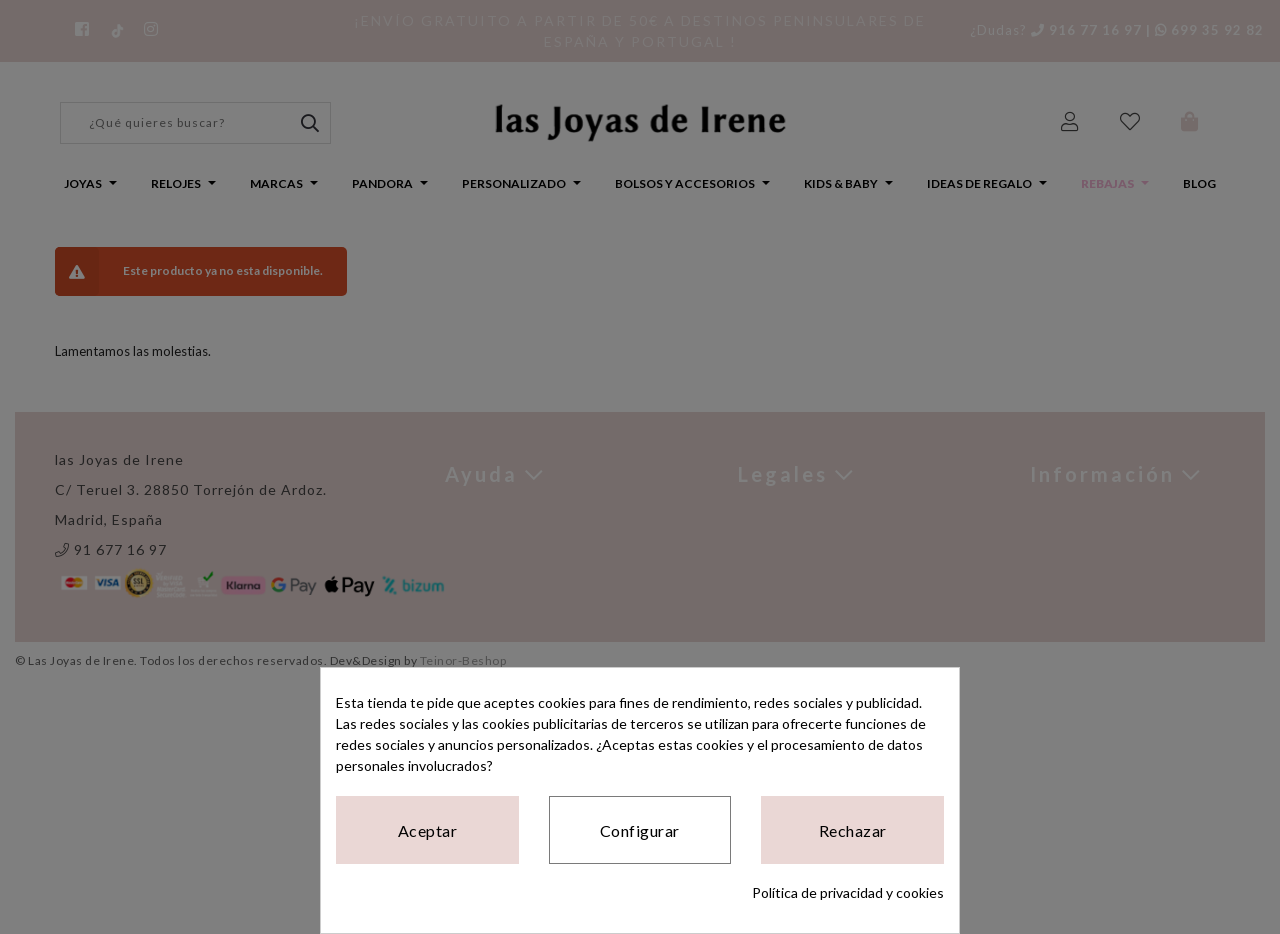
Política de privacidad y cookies (848, 892)
